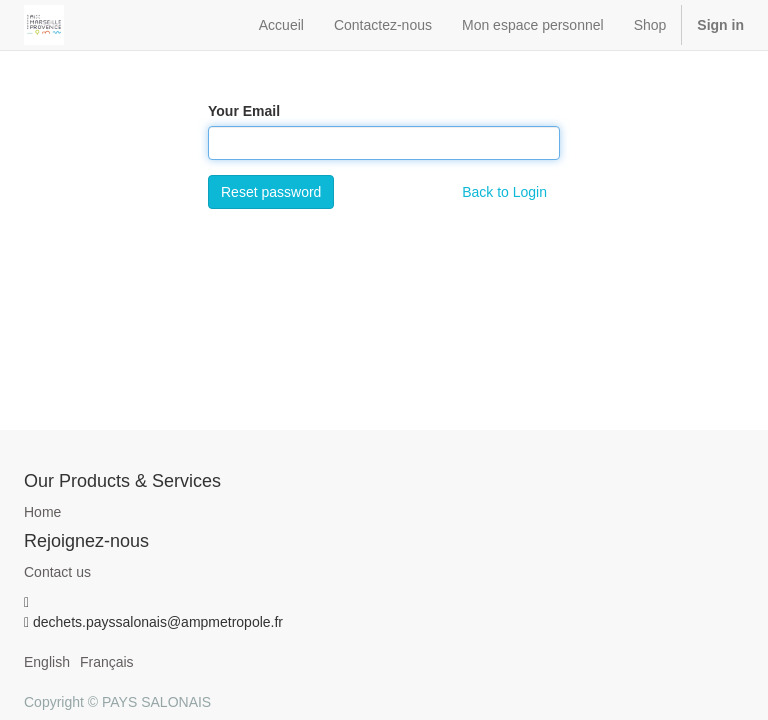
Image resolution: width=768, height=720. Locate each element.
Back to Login (504, 192)
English (47, 662)
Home (42, 512)
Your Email (244, 111)
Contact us (57, 572)
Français (107, 662)
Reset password (271, 192)
